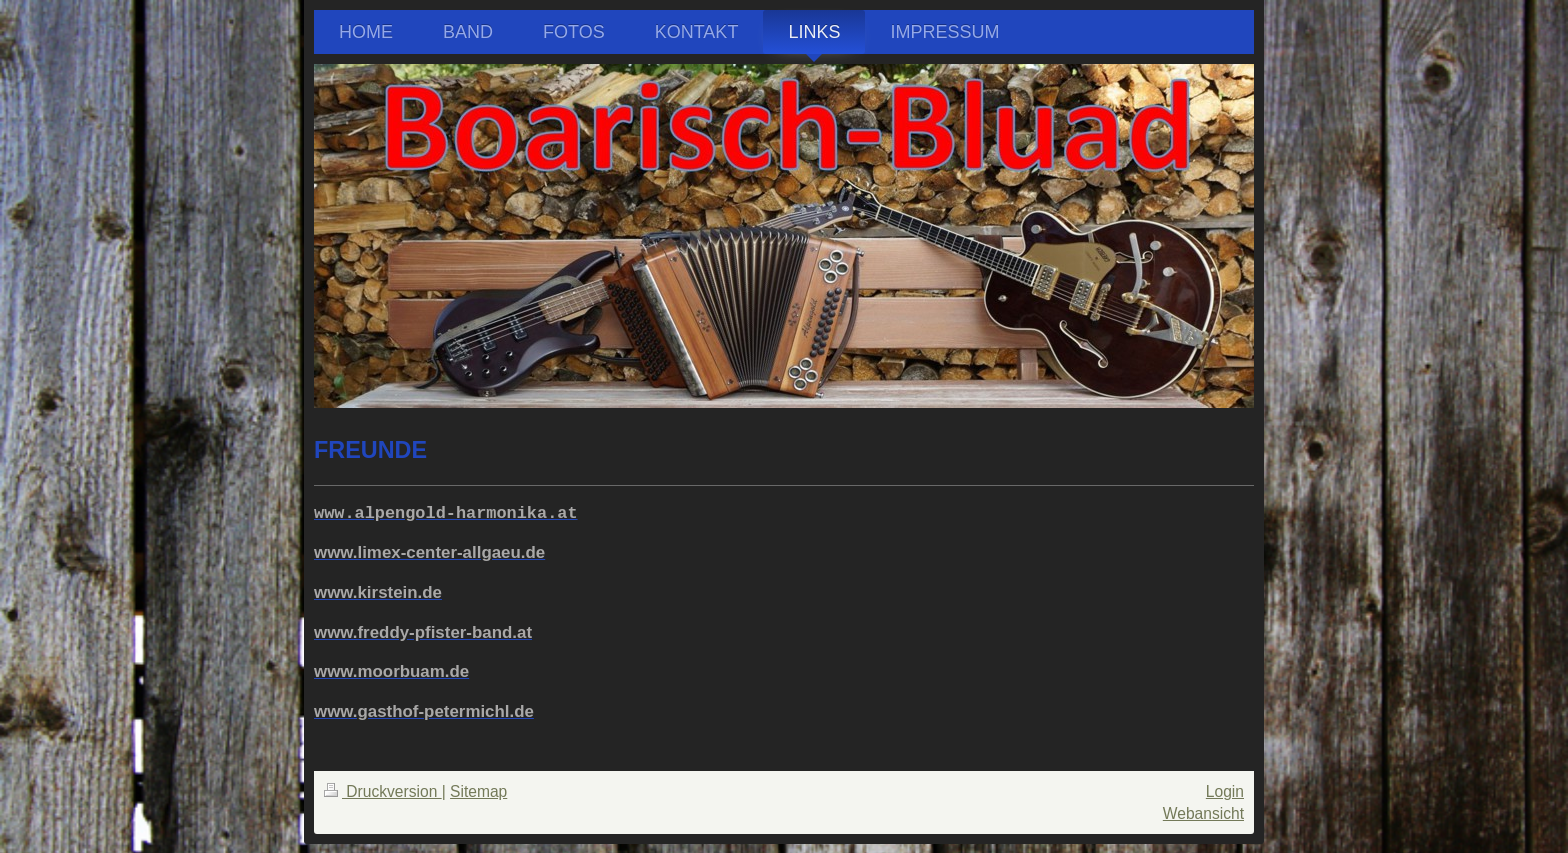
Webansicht (1203, 813)
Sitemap (478, 791)
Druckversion (383, 791)
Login (1225, 791)
